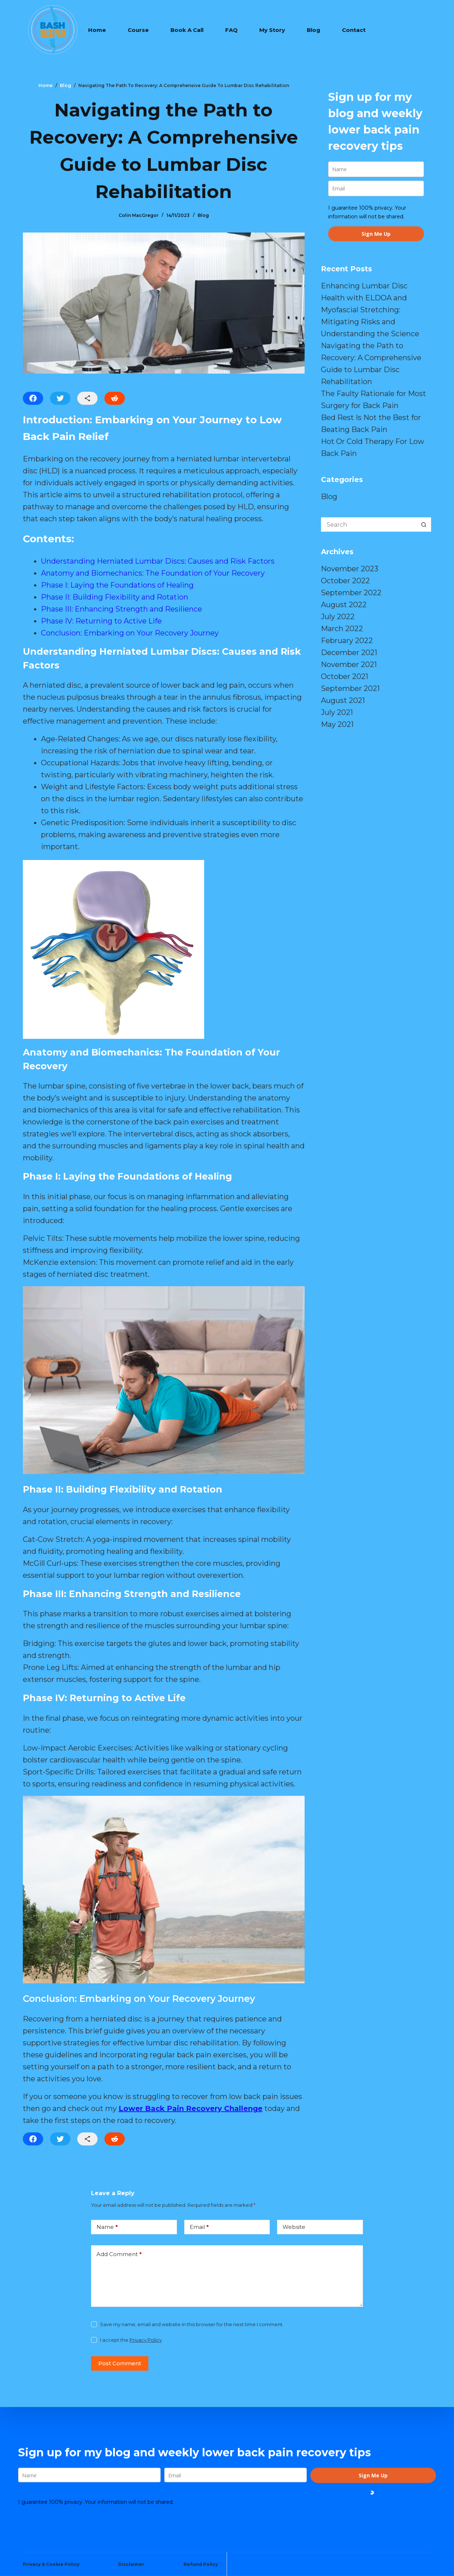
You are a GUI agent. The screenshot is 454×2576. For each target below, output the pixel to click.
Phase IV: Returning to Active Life (101, 621)
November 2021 (349, 664)
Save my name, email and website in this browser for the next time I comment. (192, 2324)
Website (293, 2226)
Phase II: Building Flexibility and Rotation (114, 597)
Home (97, 29)
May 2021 (337, 724)
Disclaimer (131, 2564)
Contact (354, 29)
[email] (376, 188)
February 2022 (347, 640)
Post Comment (119, 2363)
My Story (272, 29)
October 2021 (344, 676)
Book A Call (186, 29)
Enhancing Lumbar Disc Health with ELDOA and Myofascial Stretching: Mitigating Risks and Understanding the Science (370, 309)
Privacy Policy (145, 2340)
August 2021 (343, 700)
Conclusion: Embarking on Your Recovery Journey (130, 633)
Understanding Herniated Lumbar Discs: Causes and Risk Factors (158, 561)
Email (199, 2227)
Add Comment (119, 2254)
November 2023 (349, 568)
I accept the (131, 2340)
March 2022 (342, 628)
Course (138, 29)
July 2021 (337, 712)
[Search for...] (369, 524)
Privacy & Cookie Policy (51, 2564)
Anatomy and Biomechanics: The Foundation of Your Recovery (153, 573)
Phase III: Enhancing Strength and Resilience (121, 609)
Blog (313, 29)
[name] (376, 169)
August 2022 (344, 604)
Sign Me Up (376, 233)
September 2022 (351, 592)
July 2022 (338, 616)
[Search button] (424, 524)
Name (107, 2227)
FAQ (231, 29)
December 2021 (349, 652)
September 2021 (350, 688)
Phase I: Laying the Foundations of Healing (117, 585)
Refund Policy (200, 2564)
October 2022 (345, 580)
